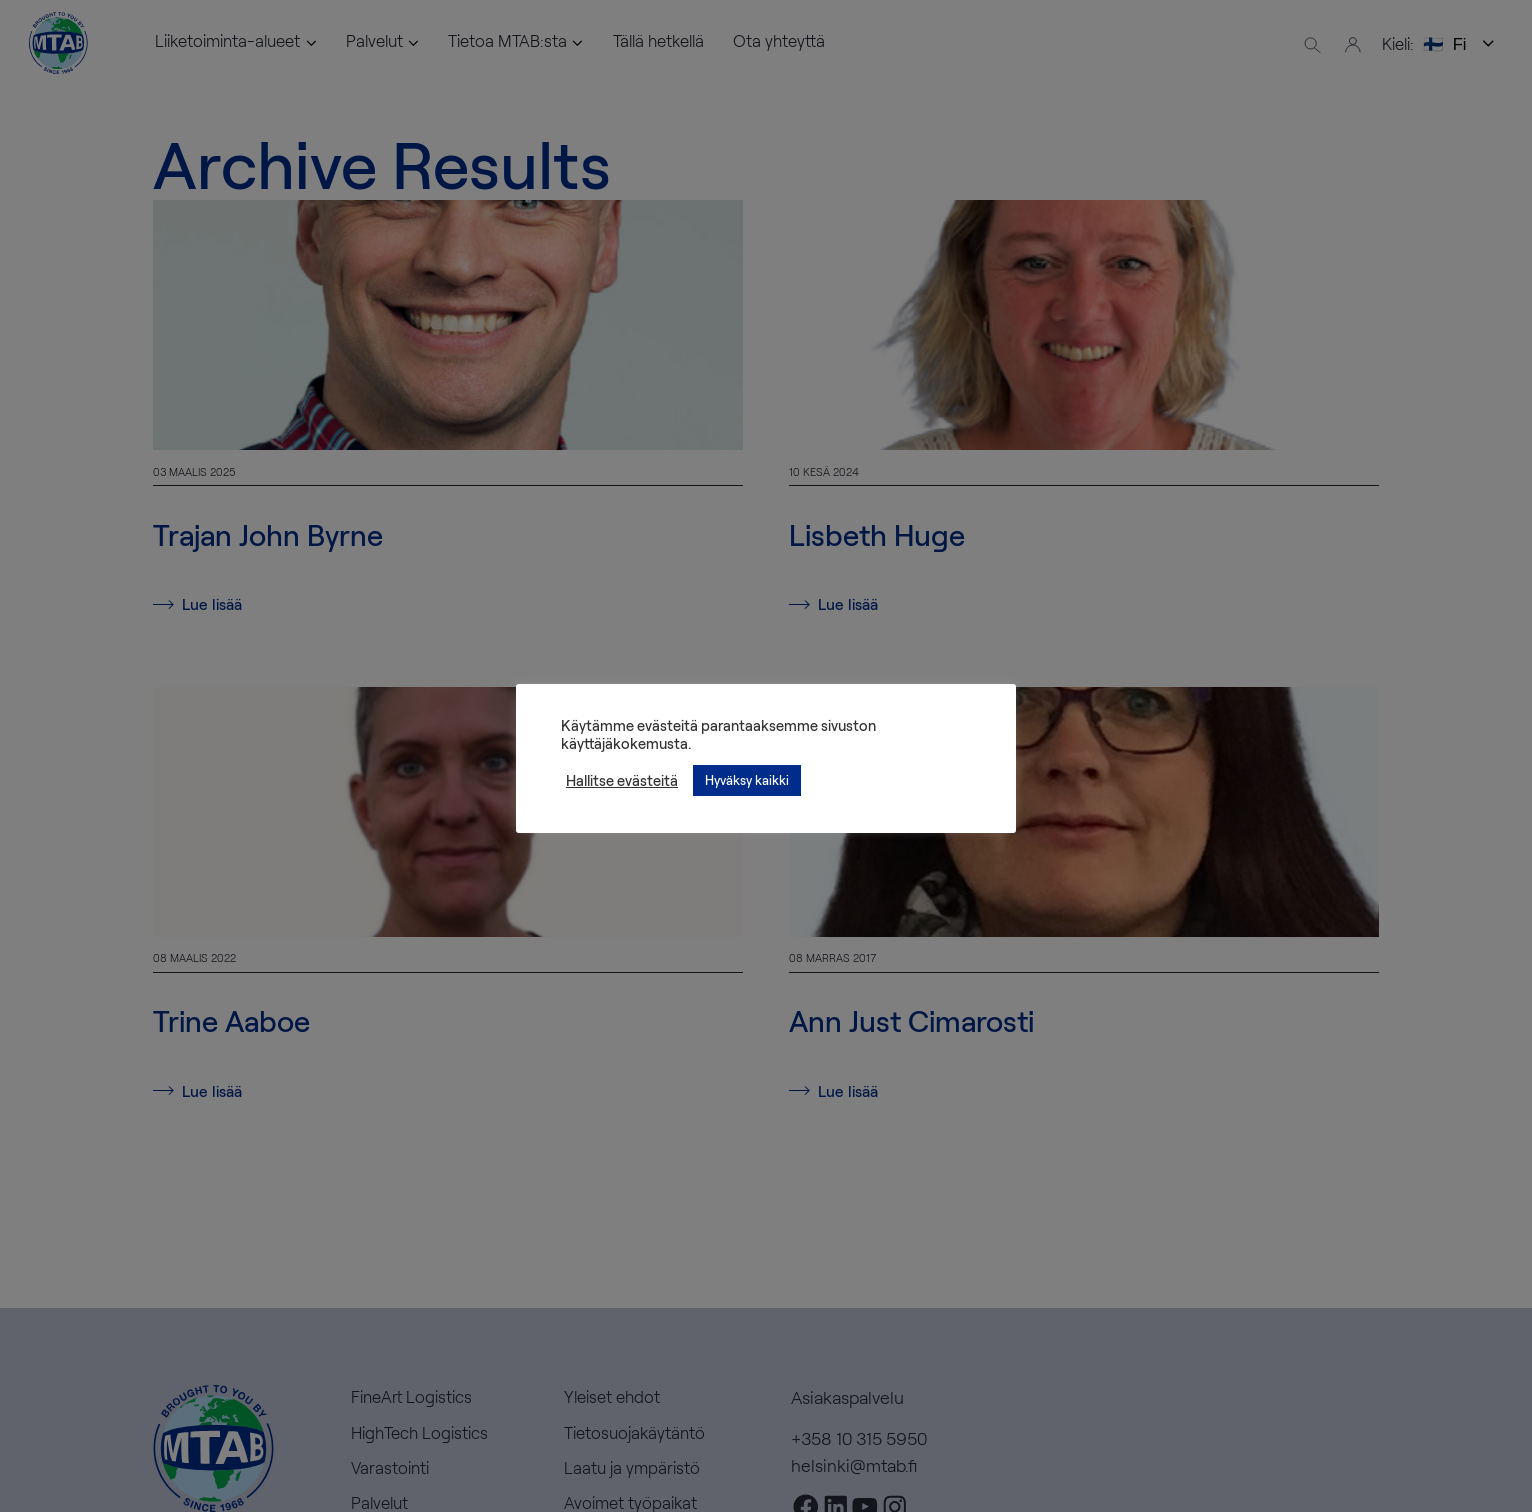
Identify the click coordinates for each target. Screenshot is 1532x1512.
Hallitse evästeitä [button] (622, 780)
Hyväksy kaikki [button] (747, 780)
